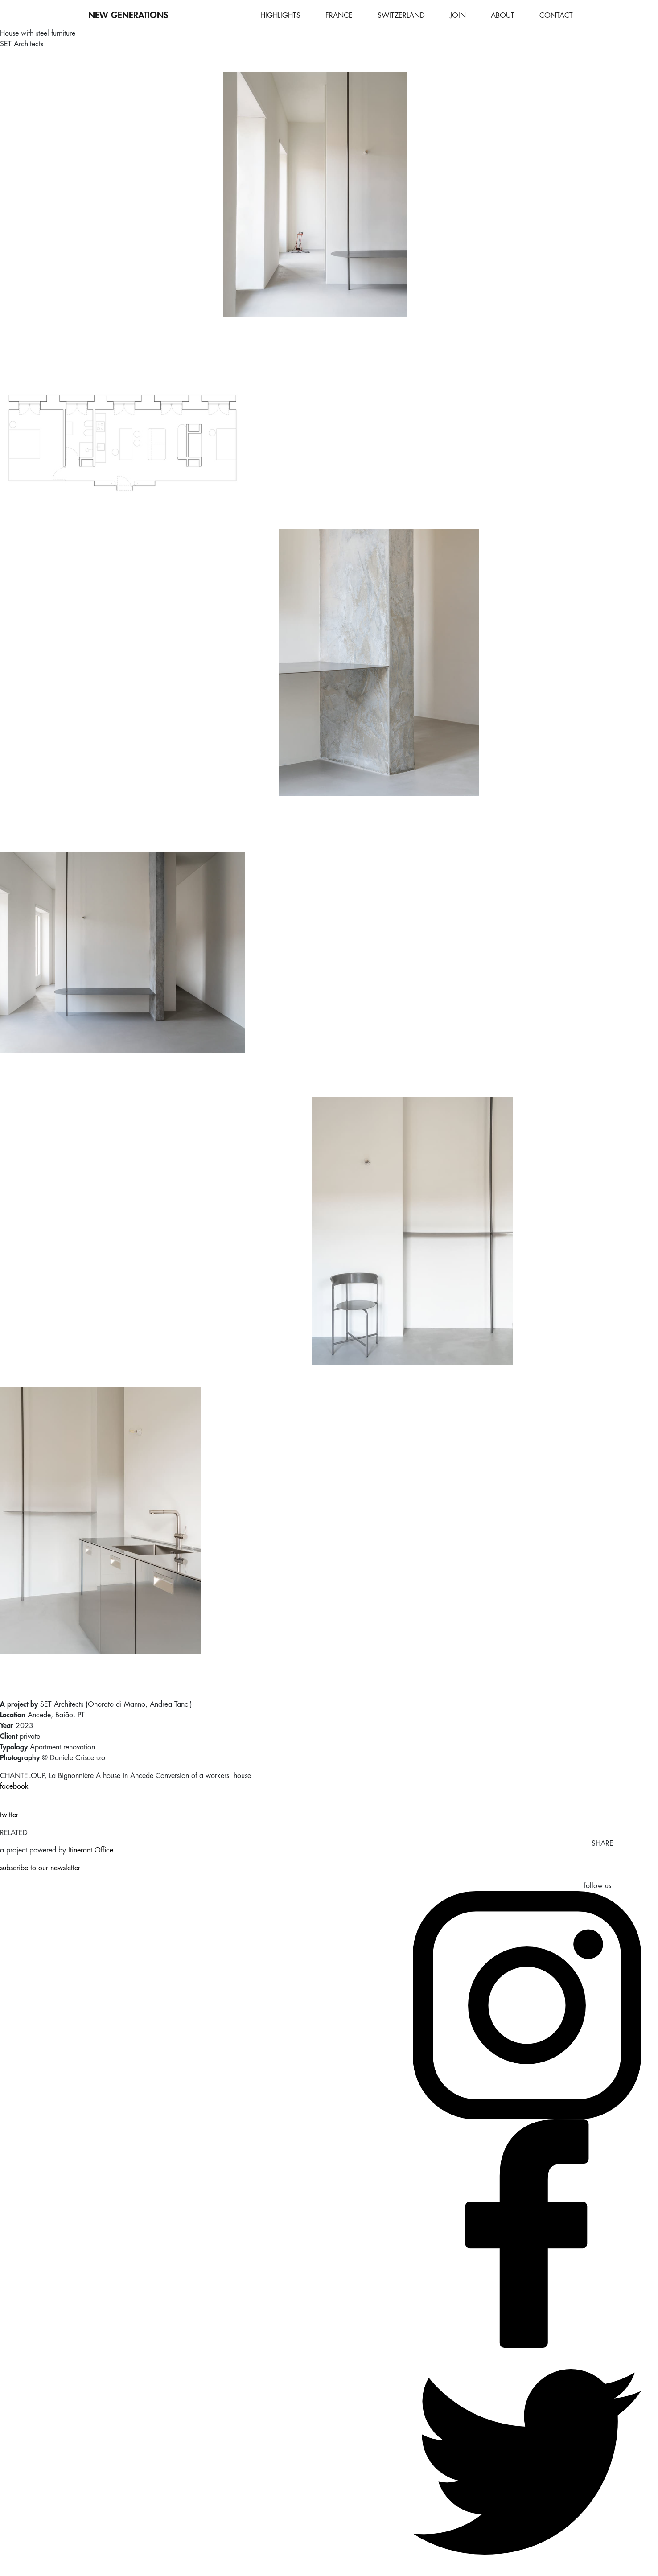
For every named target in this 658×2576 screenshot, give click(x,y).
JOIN (458, 15)
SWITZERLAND (401, 15)
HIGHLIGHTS (280, 15)
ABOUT (502, 15)
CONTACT (556, 15)
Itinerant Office (90, 1850)
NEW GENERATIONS (128, 15)
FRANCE (339, 15)
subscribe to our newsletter (40, 1868)
